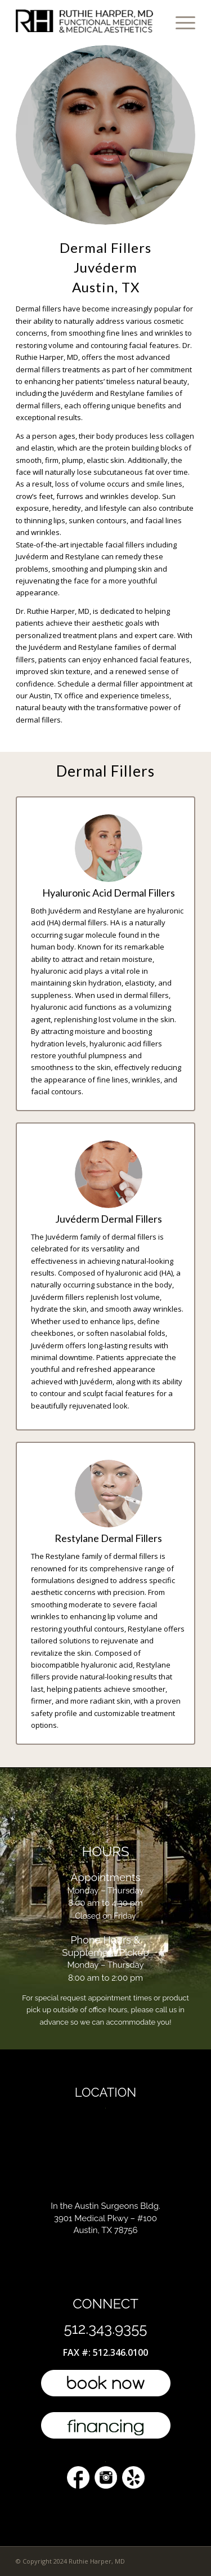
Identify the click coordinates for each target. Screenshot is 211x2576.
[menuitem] (179, 22)
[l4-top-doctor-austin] (87, 22)
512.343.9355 (105, 2328)
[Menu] (179, 22)
